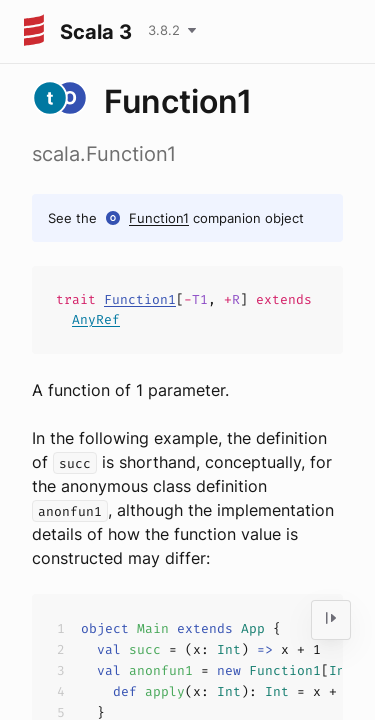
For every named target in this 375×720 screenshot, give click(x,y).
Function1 (159, 218)
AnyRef (96, 319)
